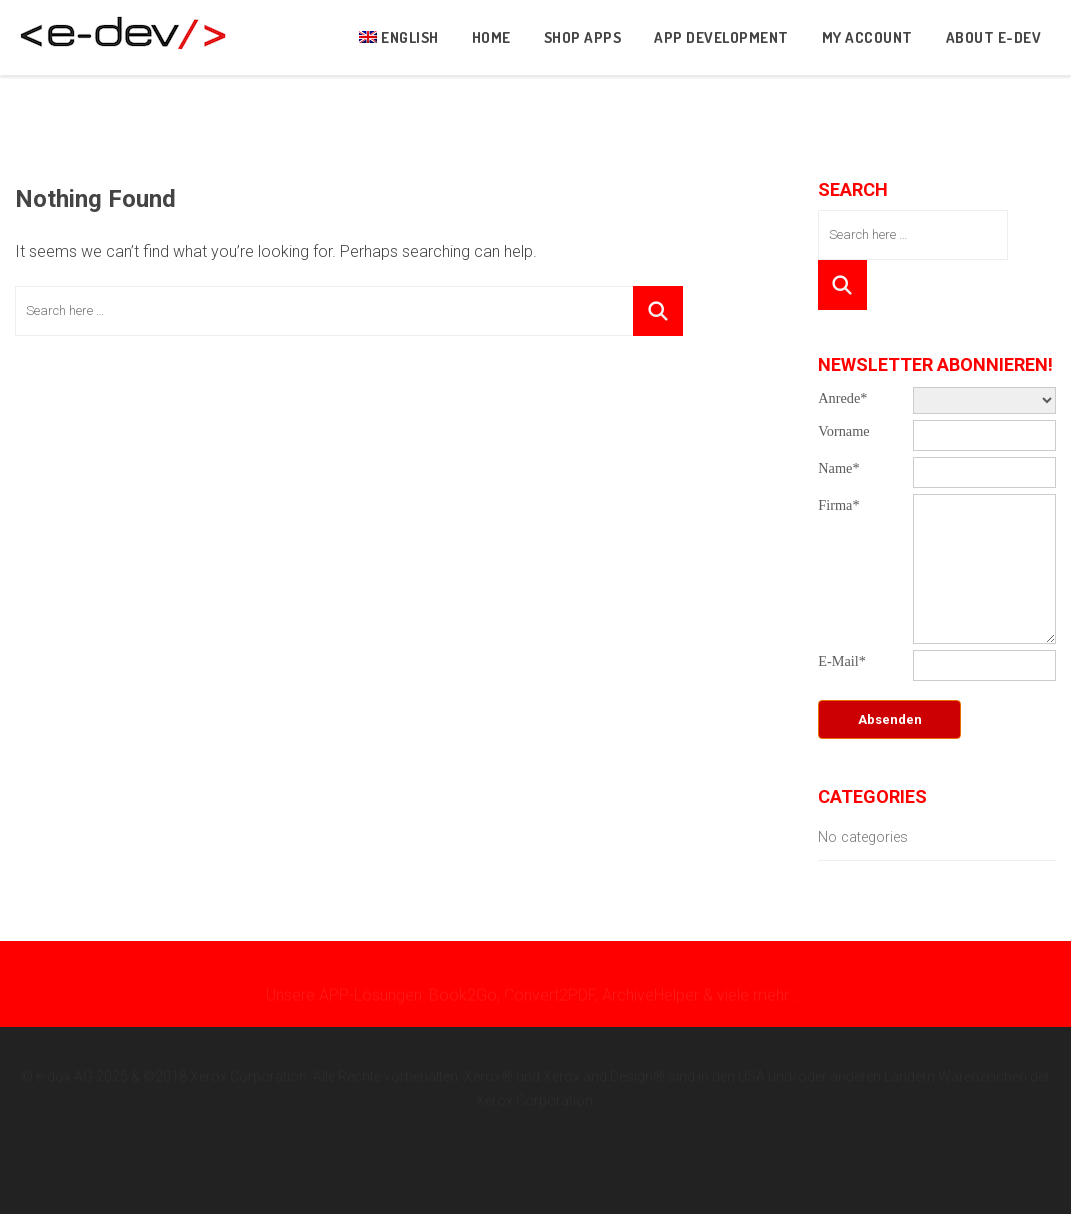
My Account (867, 37)
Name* (838, 468)
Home (491, 37)
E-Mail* (842, 661)
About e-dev (994, 37)
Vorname (843, 431)
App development (721, 37)
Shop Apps (583, 37)
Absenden (890, 719)
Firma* (838, 505)
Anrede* (842, 398)
